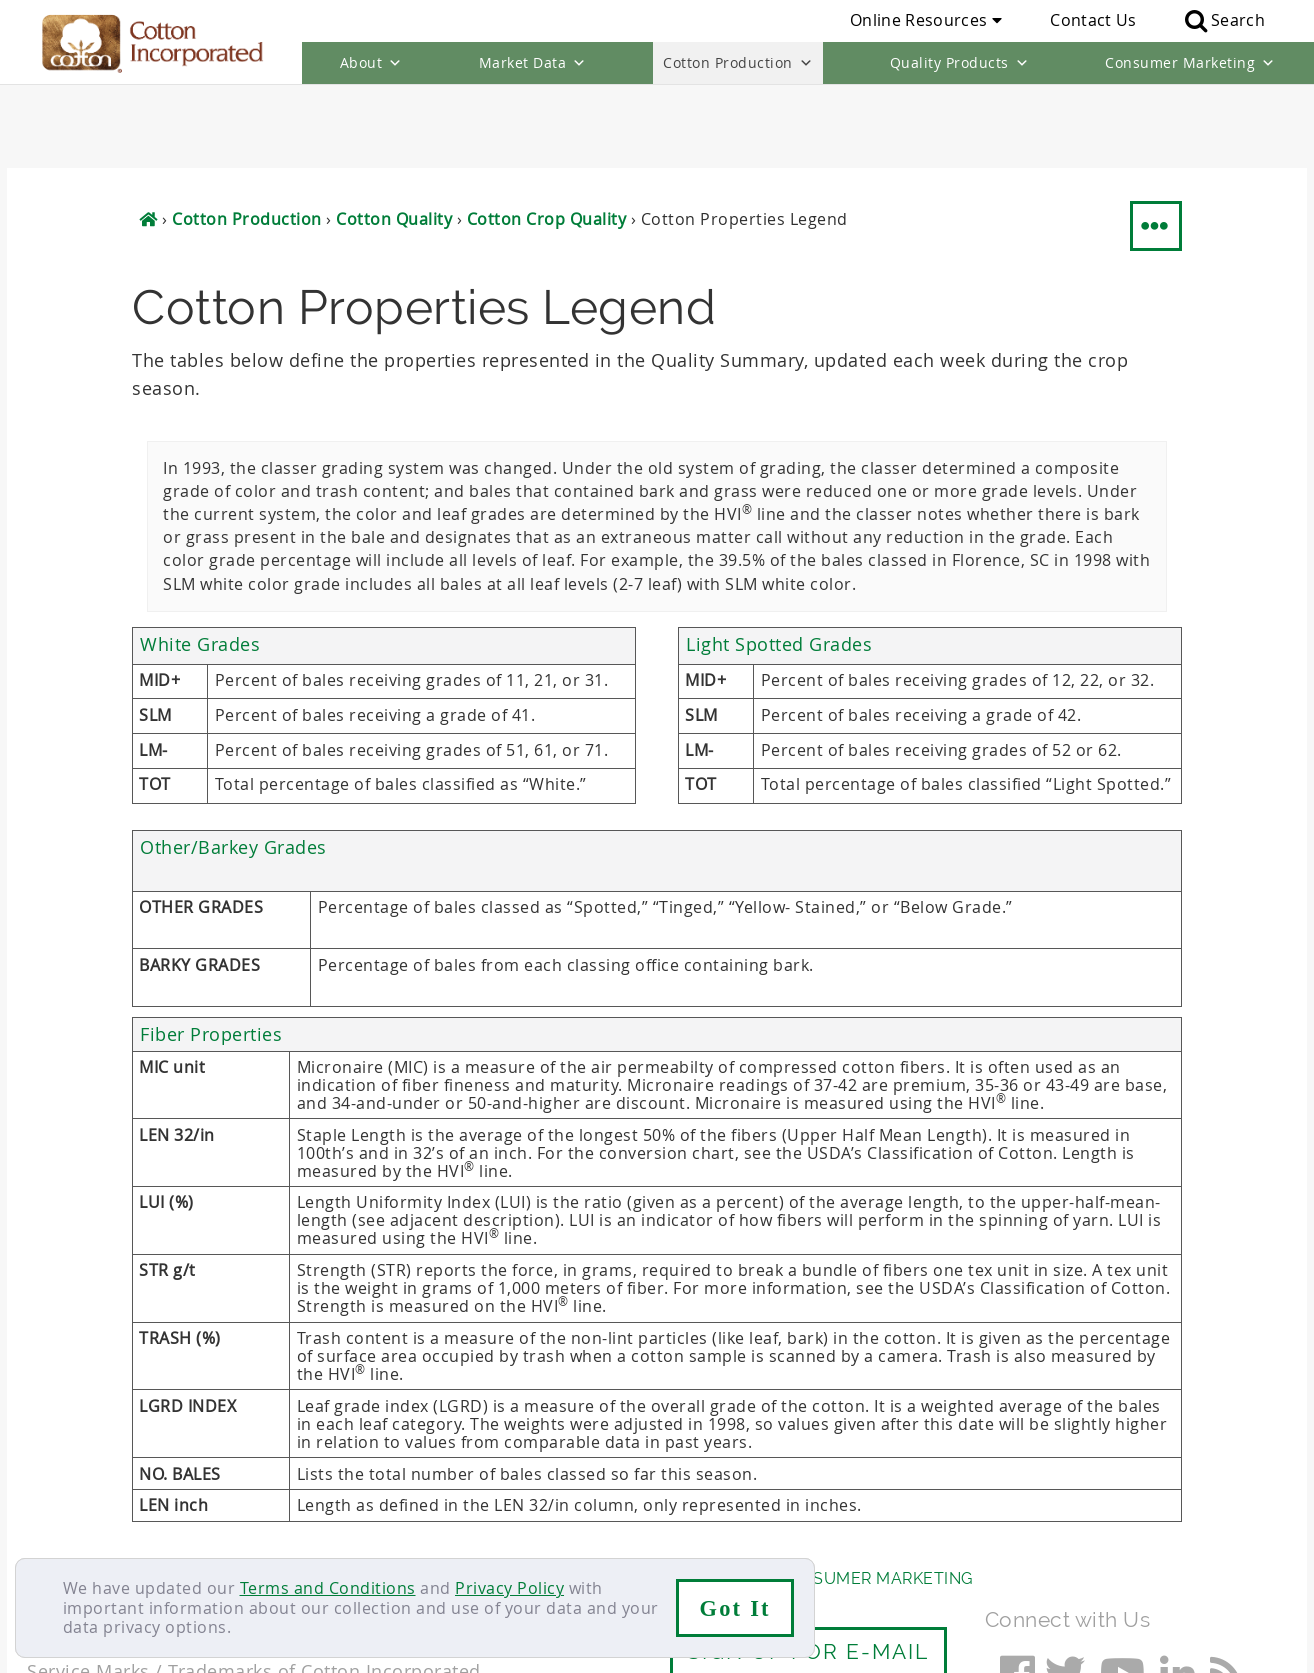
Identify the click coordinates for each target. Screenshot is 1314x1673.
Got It (735, 1608)
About (371, 63)
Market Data (533, 63)
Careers (139, 1534)
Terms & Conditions (352, 1534)
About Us (70, 1494)
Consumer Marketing (1190, 63)
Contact (58, 1534)
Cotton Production (738, 63)
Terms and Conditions (328, 1588)
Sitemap (222, 1534)
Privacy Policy (509, 1588)
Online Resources (926, 20)
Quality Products (960, 63)
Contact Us (1093, 20)
